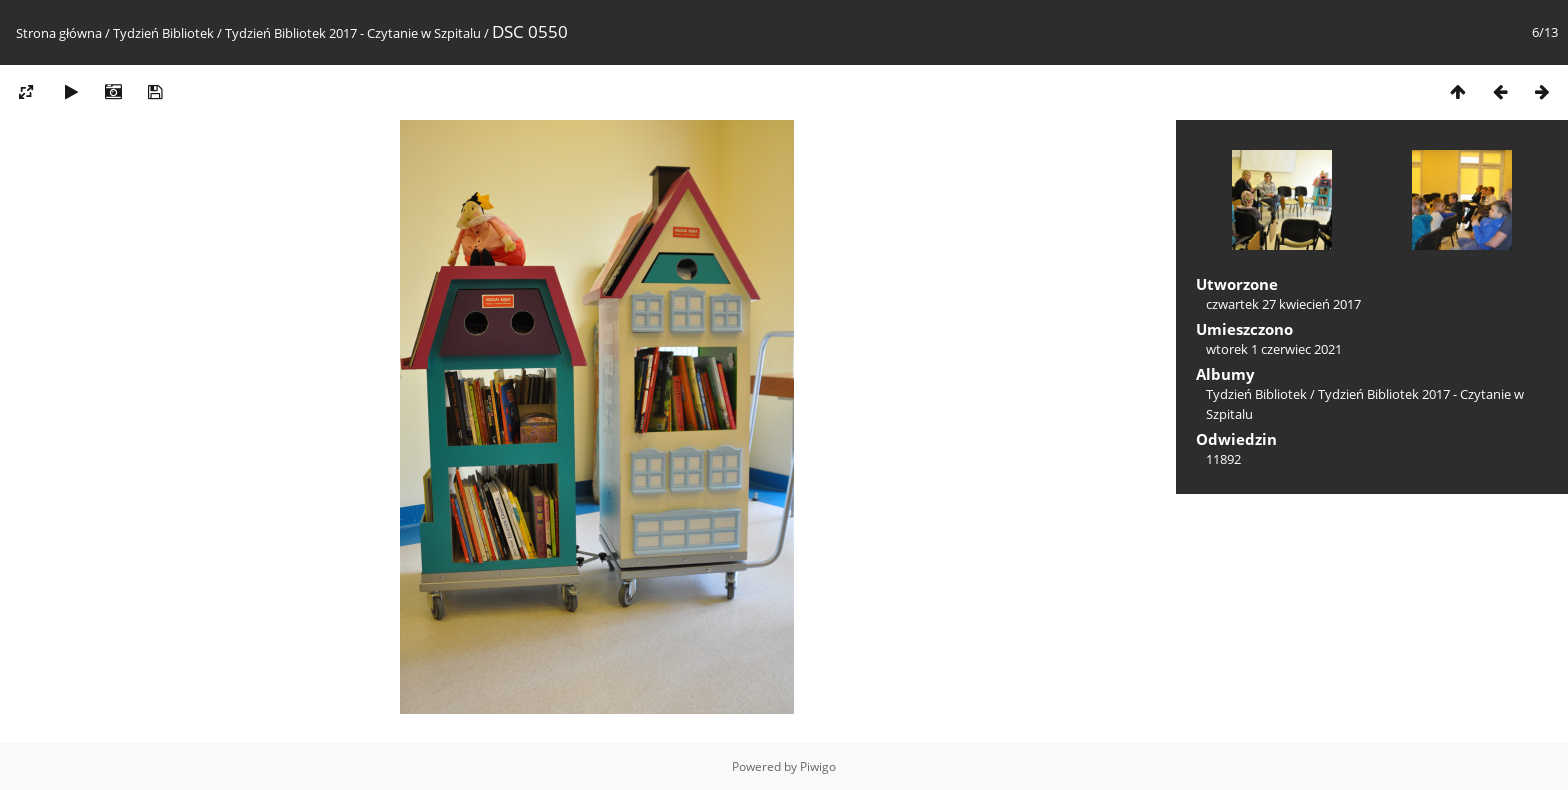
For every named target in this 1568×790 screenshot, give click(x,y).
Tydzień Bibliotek (163, 33)
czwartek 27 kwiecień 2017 (1283, 304)
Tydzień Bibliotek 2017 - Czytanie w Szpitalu (353, 33)
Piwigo (818, 766)
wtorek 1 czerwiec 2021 (1274, 349)
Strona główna (59, 33)
